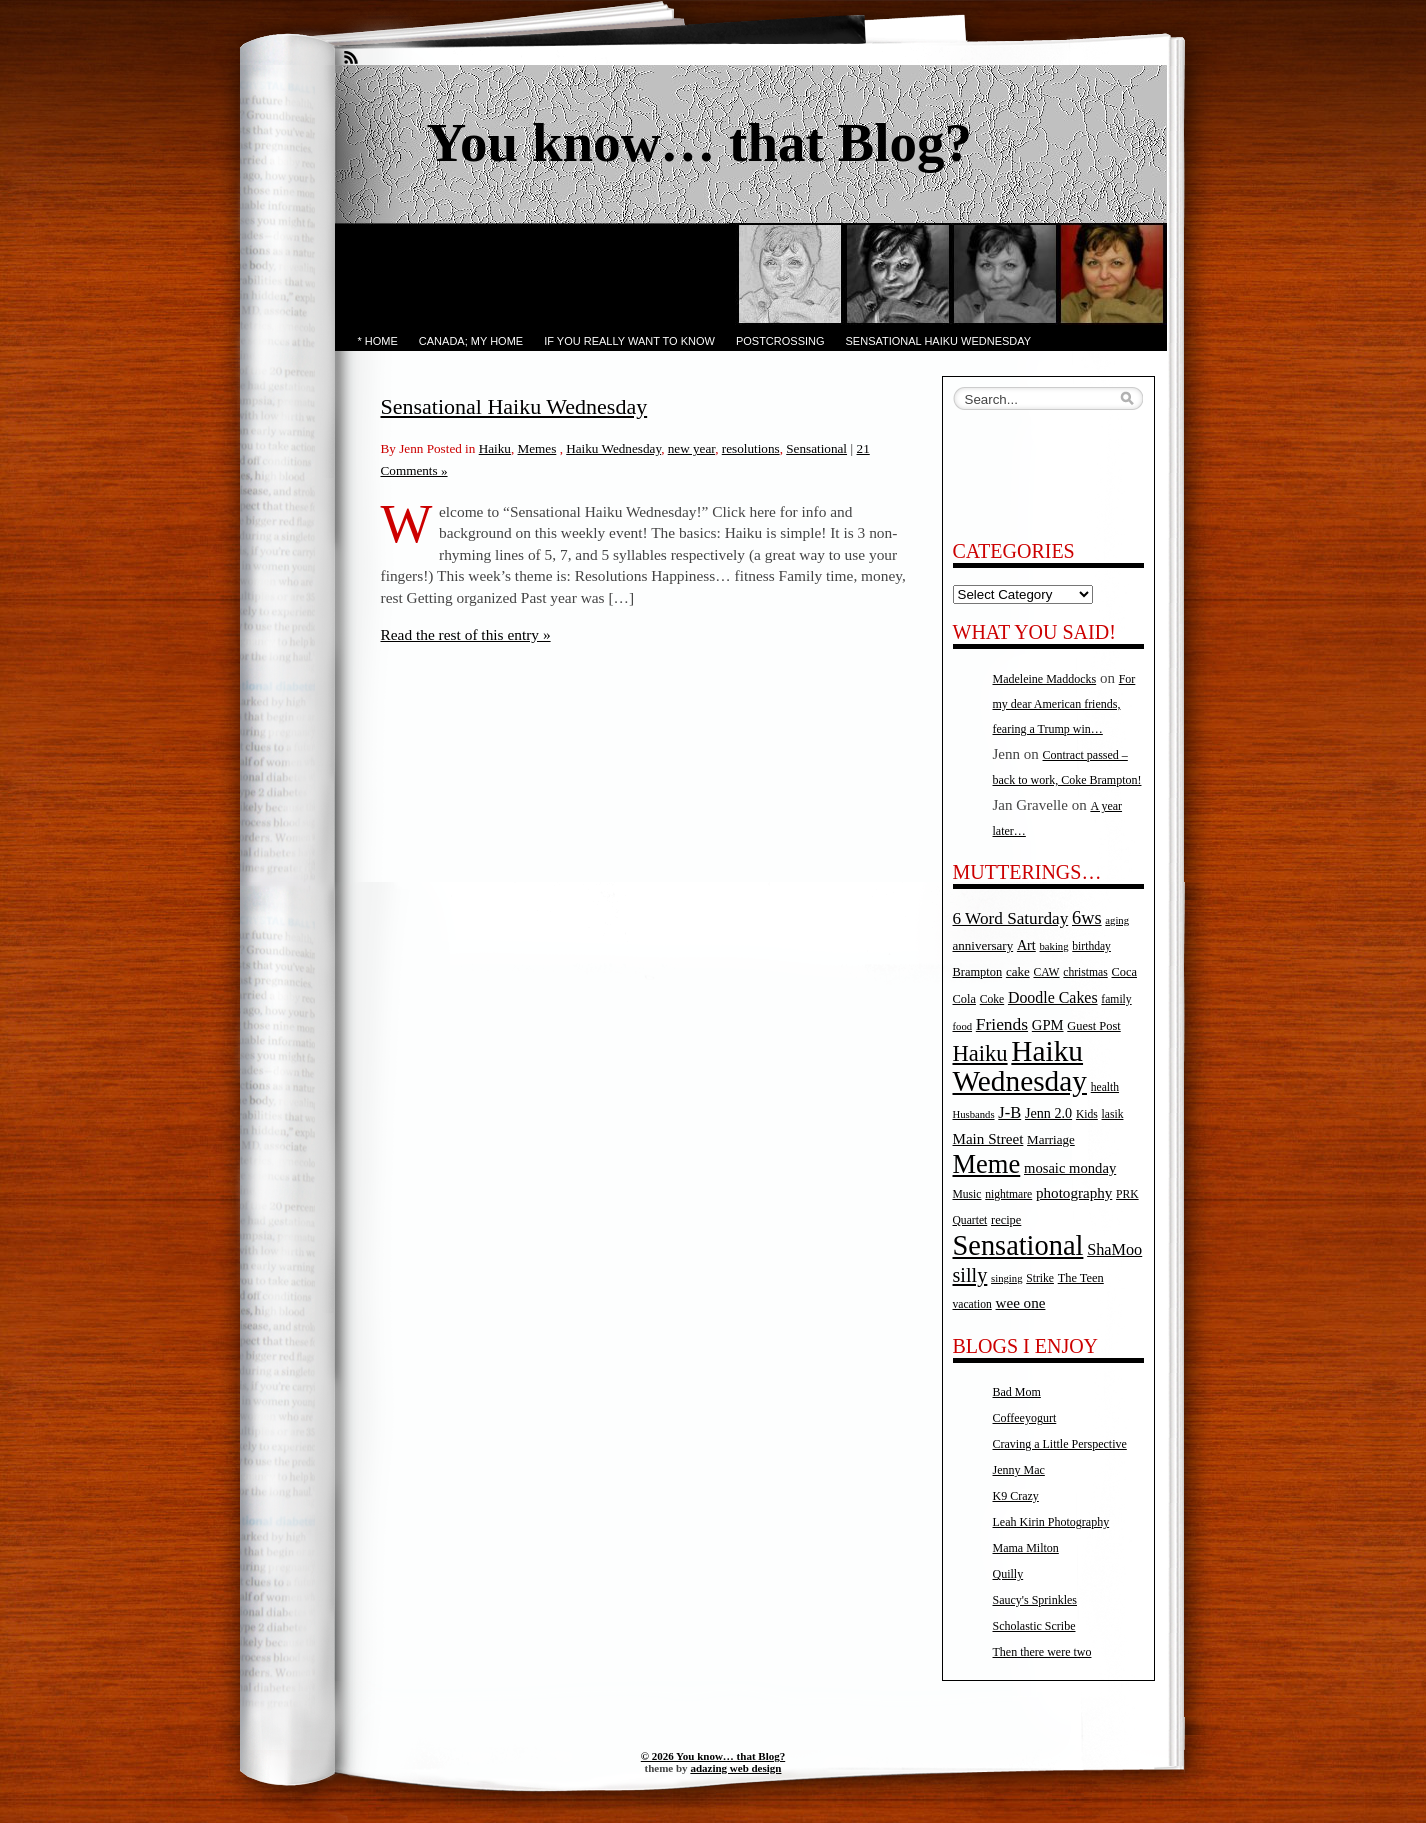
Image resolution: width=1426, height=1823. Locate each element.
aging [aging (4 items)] (1117, 920)
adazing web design (735, 1768)
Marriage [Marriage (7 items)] (1051, 1139)
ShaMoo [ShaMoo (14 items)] (1114, 1250)
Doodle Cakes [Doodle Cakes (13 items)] (1053, 997)
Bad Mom (1017, 1392)
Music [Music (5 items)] (967, 1194)
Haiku (495, 448)
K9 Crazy (1016, 1496)
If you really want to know (629, 341)
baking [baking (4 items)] (1054, 946)
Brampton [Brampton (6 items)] (978, 972)
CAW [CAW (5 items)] (1046, 972)
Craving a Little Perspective (1060, 1444)
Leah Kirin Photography (1051, 1522)
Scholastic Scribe (1034, 1626)
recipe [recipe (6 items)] (1006, 1220)
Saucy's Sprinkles (1035, 1600)
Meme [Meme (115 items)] (987, 1164)
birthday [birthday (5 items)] (1091, 946)
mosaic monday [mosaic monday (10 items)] (1070, 1168)
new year (691, 448)
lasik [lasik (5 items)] (1113, 1114)
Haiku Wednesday (613, 448)
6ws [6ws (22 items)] (1087, 918)
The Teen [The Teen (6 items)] (1081, 1278)
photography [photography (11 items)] (1074, 1193)
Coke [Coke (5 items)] (992, 999)
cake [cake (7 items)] (1018, 971)
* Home (378, 341)
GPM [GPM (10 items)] (1048, 1025)
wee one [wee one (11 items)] (1021, 1303)
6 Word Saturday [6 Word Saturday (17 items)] (1011, 918)
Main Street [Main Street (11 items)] (988, 1139)
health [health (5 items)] (1105, 1087)
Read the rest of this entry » (466, 634)
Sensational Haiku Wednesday (939, 341)
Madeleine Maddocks (1045, 679)
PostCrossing (780, 341)
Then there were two (1042, 1652)
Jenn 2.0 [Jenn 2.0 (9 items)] (1048, 1113)
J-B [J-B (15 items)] (1009, 1112)
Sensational (816, 448)
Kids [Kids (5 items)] (1087, 1114)
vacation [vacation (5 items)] (972, 1304)
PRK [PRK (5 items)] (1127, 1194)
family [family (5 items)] (1116, 999)
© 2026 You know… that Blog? (713, 1756)
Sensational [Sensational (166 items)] (1018, 1245)
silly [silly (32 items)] (970, 1275)
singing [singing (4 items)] (1006, 1278)
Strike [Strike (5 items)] (1040, 1278)
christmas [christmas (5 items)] (1085, 972)
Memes (537, 448)
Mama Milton (1026, 1548)
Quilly (1008, 1574)
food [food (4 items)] (963, 1026)
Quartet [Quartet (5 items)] (970, 1220)
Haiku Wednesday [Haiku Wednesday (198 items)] (1020, 1066)
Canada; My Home (471, 341)
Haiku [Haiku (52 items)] (980, 1053)
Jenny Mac (1019, 1470)
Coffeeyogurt (1025, 1418)
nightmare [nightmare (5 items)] (1008, 1194)
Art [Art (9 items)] (1026, 945)
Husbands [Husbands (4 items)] (974, 1114)
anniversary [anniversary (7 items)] (983, 945)
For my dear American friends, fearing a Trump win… (1064, 704)
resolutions (751, 448)
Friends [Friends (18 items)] (1002, 1024)
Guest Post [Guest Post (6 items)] (1093, 1026)
